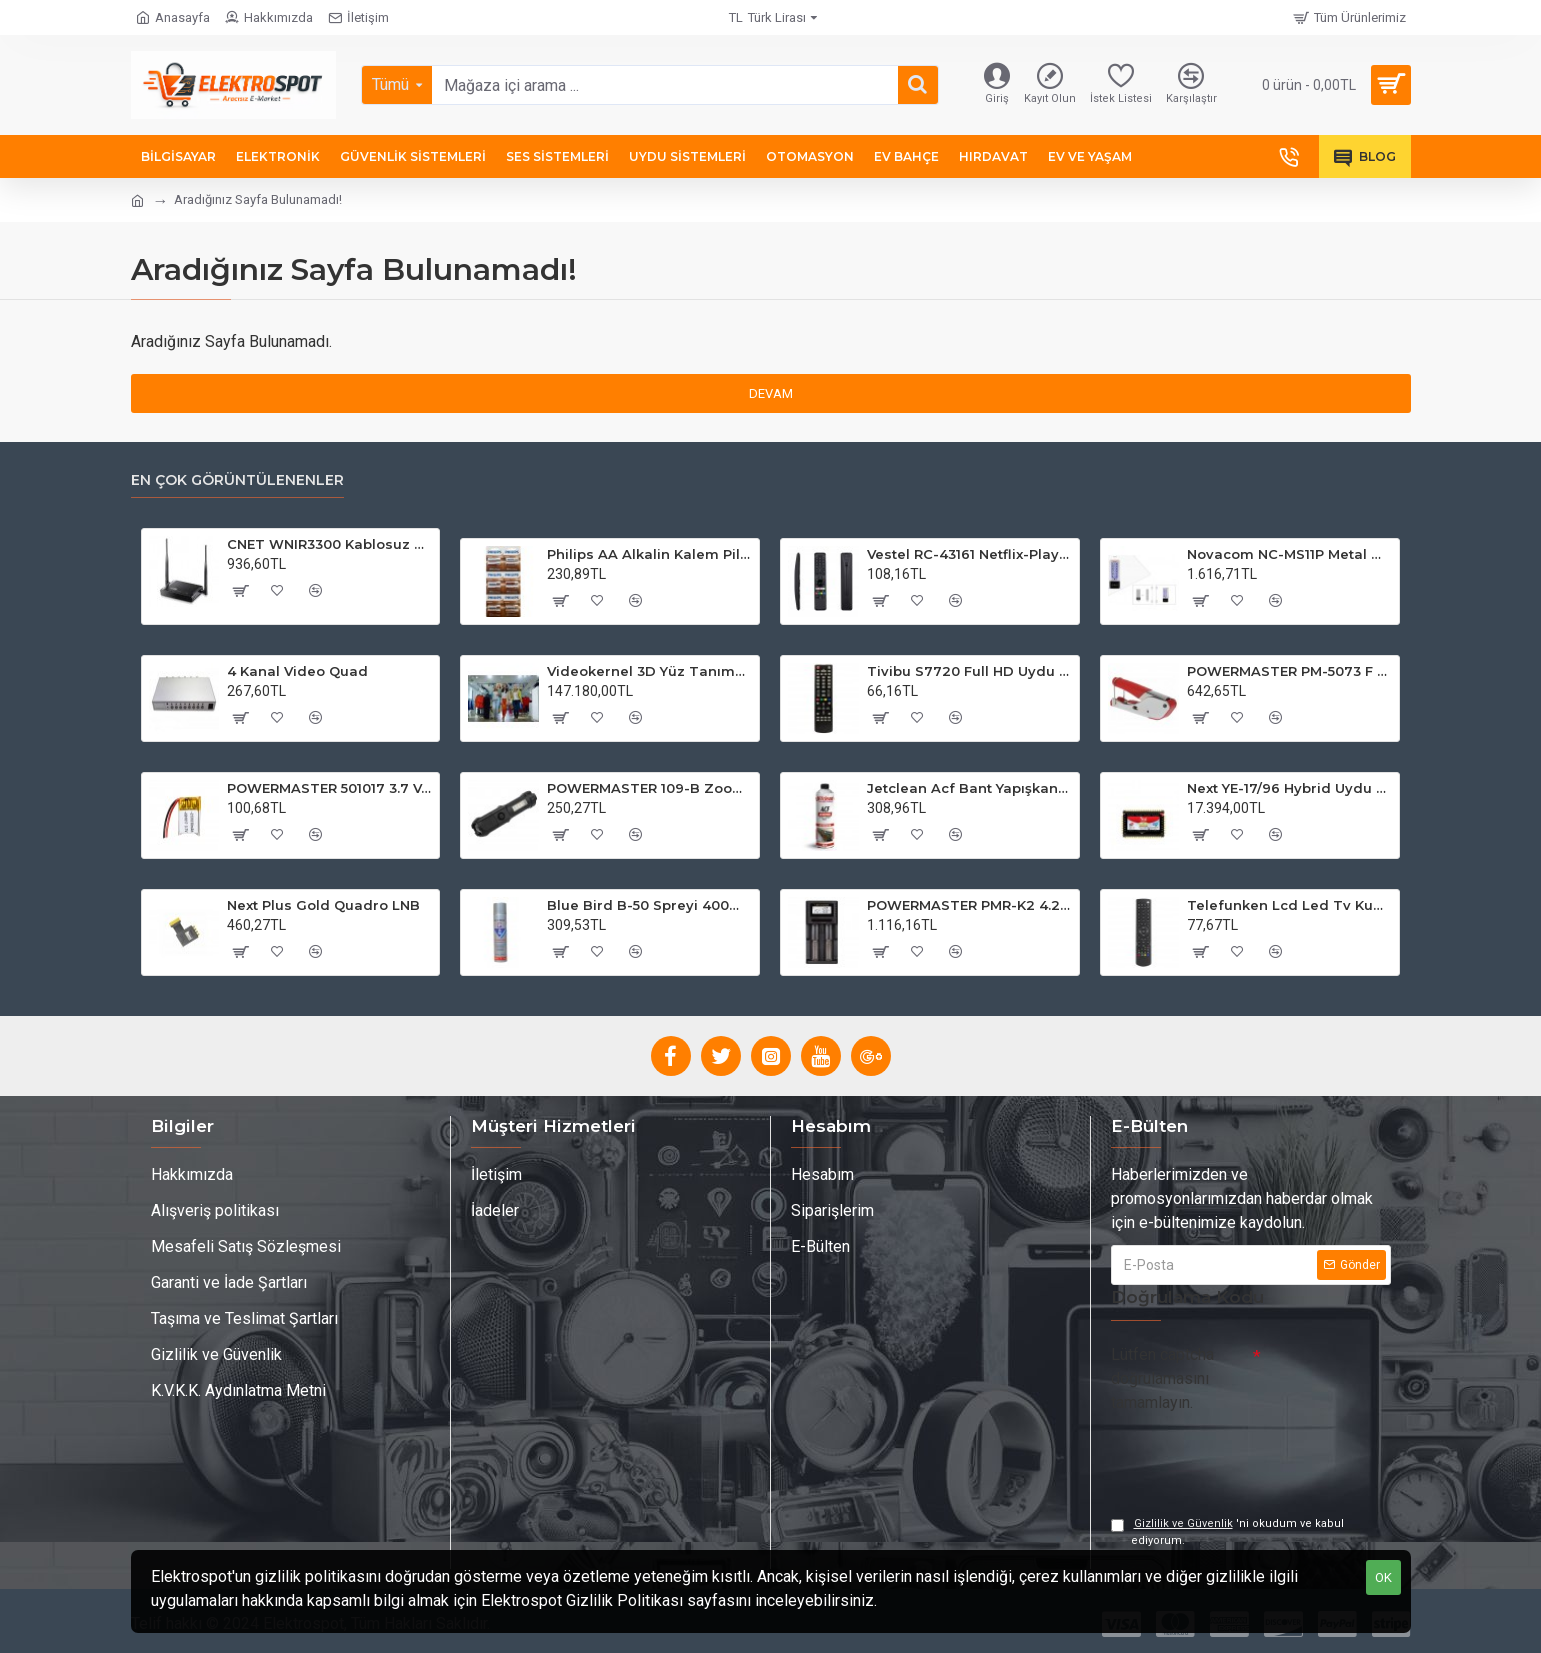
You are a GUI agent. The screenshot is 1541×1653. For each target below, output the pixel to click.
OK (1383, 1577)
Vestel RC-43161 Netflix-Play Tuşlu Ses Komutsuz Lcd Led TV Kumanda (969, 554)
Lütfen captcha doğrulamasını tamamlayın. (1162, 1378)
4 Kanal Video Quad (297, 671)
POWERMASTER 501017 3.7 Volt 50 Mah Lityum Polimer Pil (329, 788)
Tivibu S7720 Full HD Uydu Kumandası (969, 671)
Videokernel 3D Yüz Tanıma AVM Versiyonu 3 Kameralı (649, 671)
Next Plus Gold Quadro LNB (323, 905)
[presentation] (1251, 1456)
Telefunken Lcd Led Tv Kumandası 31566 (1289, 905)
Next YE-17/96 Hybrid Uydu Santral (1289, 788)
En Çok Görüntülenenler (237, 480)
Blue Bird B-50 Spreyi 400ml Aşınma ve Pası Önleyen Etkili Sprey (649, 905)
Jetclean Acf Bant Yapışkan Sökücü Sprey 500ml (969, 788)
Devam (771, 393)
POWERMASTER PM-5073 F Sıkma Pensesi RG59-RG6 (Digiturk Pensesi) (1289, 671)
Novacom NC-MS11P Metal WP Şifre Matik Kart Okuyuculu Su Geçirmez (1289, 554)
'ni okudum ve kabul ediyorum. (1227, 1531)
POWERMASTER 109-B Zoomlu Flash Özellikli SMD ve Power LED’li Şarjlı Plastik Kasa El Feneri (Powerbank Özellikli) (649, 788)
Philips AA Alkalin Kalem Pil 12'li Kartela (649, 554)
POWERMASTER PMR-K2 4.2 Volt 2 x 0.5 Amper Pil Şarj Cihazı (969, 905)
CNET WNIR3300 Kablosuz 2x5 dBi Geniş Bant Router (329, 544)
